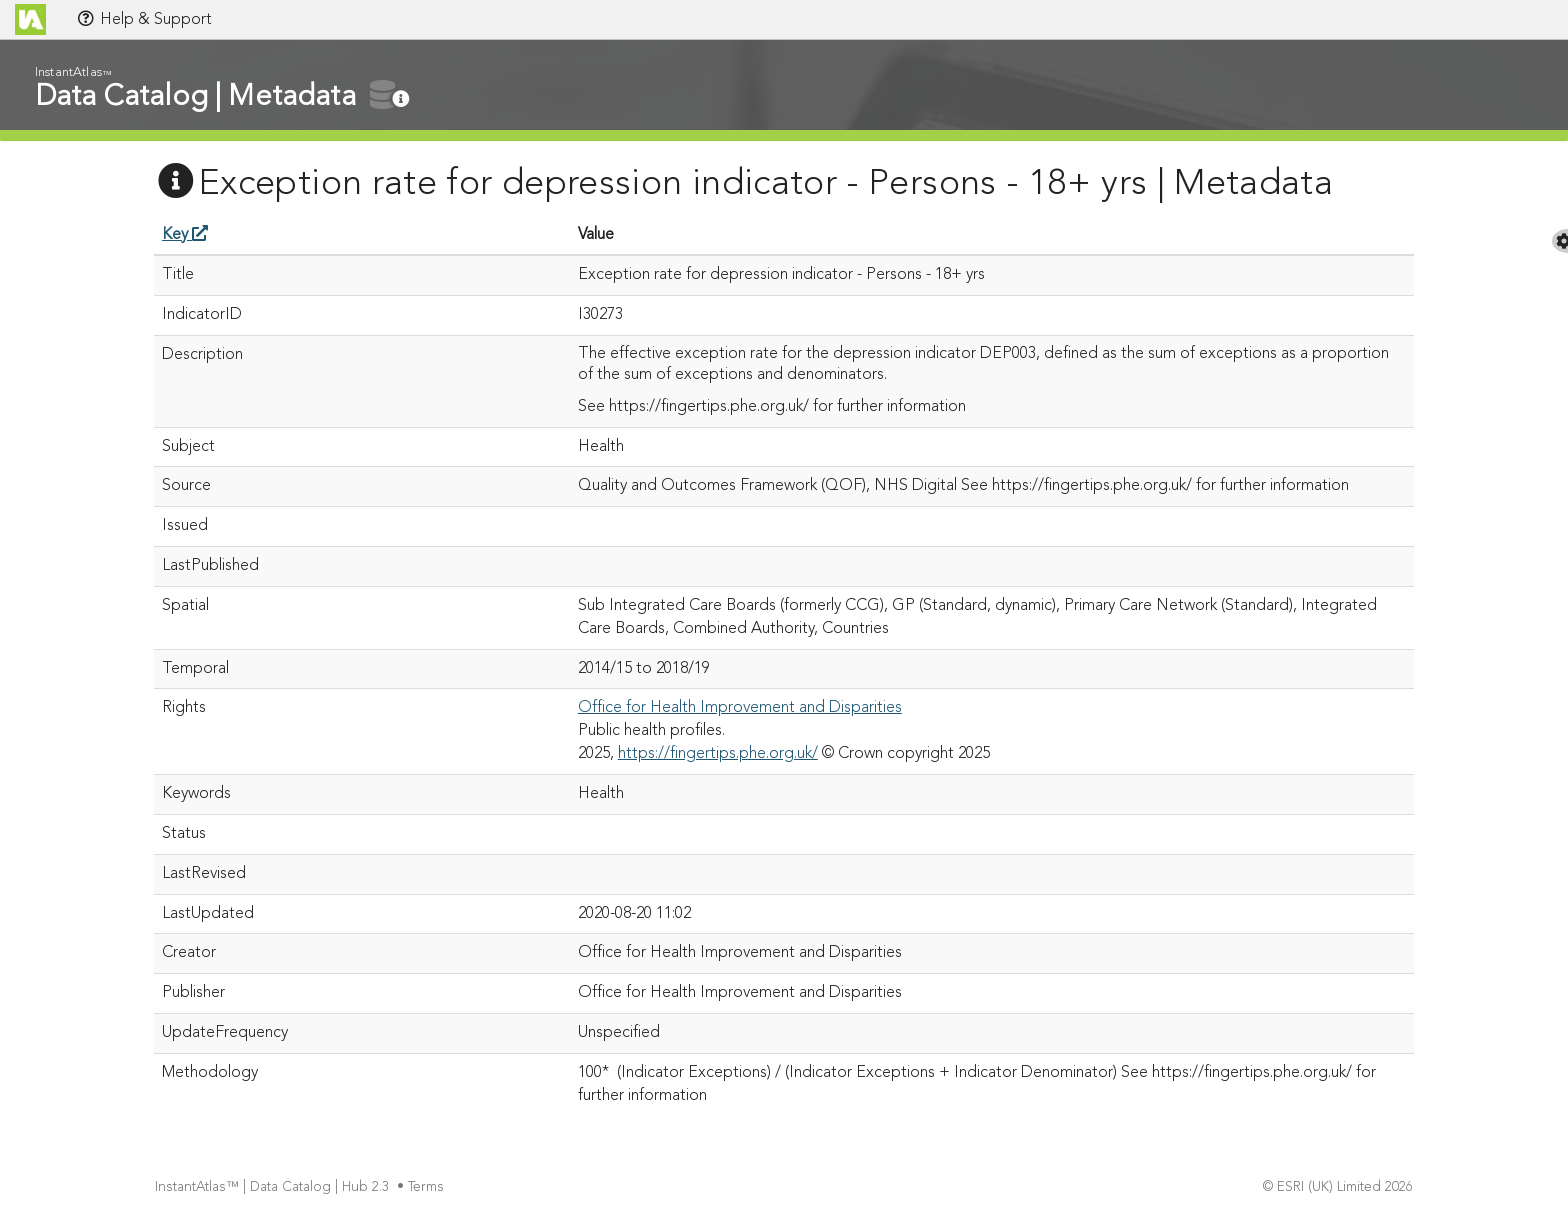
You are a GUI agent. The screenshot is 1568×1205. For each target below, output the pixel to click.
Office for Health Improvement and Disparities (740, 708)
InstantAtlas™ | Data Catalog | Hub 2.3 (274, 1187)
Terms (428, 1187)
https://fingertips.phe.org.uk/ (718, 754)
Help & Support (144, 19)
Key (185, 235)
